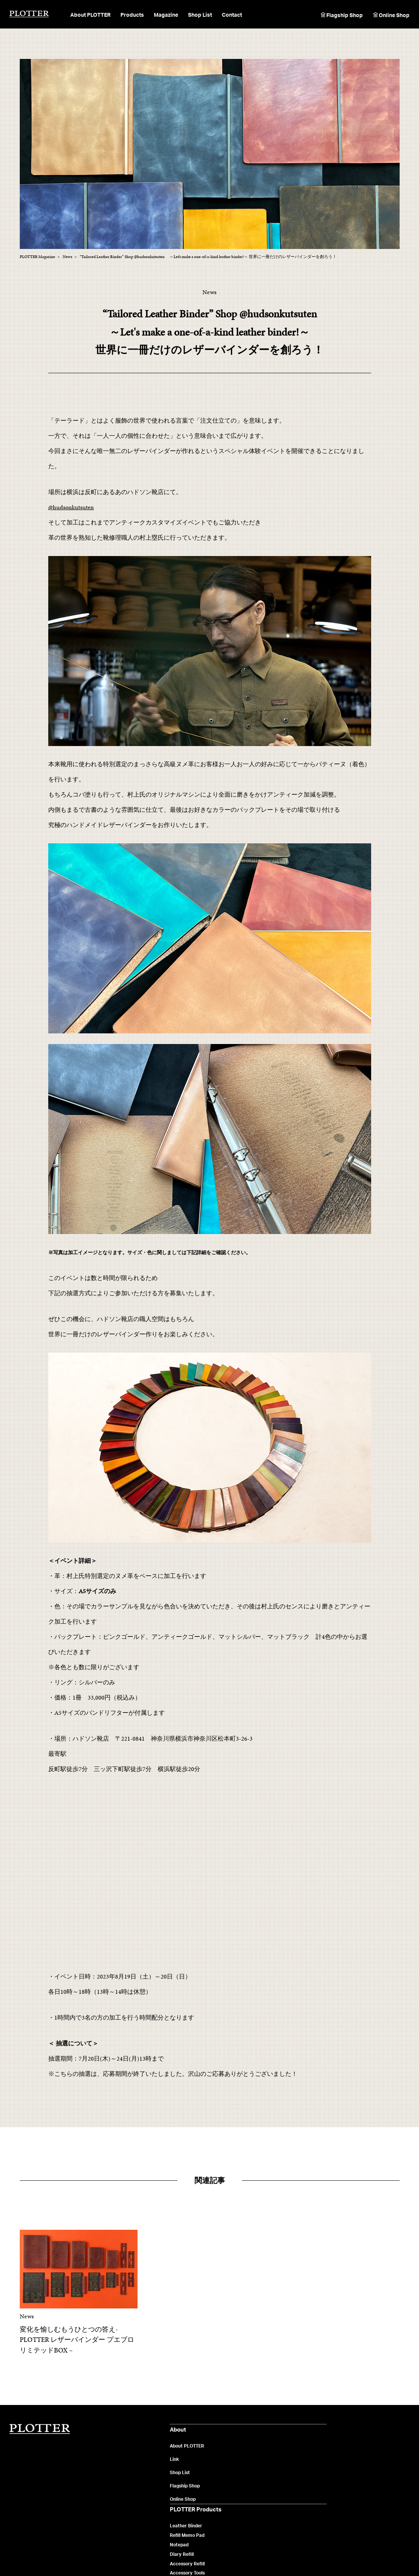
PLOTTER (39, 2429)
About (94, 2431)
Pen (172, 2504)
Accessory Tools (185, 2495)
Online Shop (394, 15)
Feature (258, 2457)
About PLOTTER (104, 2448)
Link (91, 2461)
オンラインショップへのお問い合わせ (370, 2498)
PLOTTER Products (192, 2431)
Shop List (200, 14)
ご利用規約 (165, 2552)
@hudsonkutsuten (71, 507)
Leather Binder (184, 2448)
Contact (232, 14)
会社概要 (94, 2552)
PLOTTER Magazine (274, 2431)
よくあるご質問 (348, 2448)
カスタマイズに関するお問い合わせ (368, 2508)
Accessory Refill (185, 2485)
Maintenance (264, 2467)
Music (256, 2485)
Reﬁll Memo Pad (185, 2457)
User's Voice (263, 2495)
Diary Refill (180, 2476)
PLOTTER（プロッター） (29, 14)
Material (259, 2448)
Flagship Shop (344, 15)
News (256, 2476)
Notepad (177, 2467)
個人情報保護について (129, 2552)
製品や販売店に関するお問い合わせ (368, 2457)
